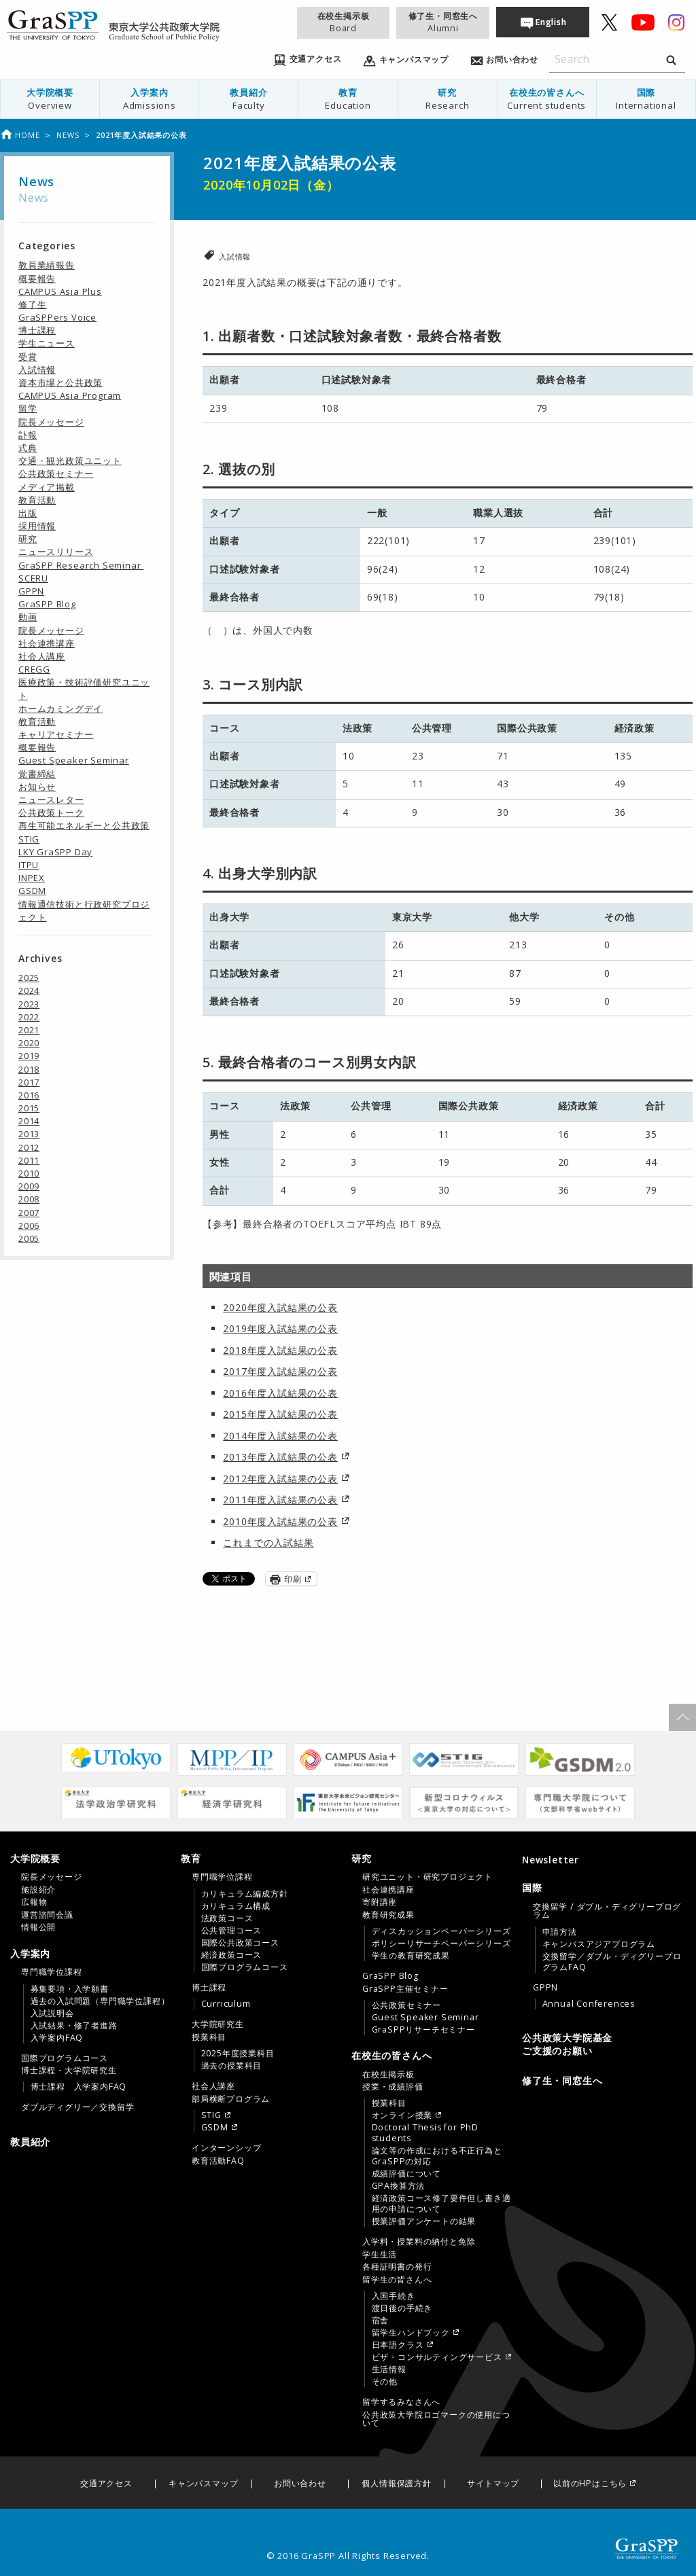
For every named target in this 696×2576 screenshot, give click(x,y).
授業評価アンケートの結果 (424, 2221)
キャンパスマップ (203, 2484)
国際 (646, 98)
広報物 (34, 1902)
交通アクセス (106, 2484)
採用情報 (37, 526)
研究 (447, 98)
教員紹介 (248, 98)
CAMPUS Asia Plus (60, 291)
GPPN (31, 591)
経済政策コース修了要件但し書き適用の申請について (441, 2204)
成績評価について (406, 2173)
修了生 (32, 304)
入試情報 (235, 256)
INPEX (31, 878)
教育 (347, 98)
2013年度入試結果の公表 (280, 1456)
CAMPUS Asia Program (69, 395)
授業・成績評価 (392, 2086)
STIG (28, 839)
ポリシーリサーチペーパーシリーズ (441, 1943)
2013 (28, 1134)
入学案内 (149, 98)
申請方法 (559, 1932)
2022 (28, 1017)
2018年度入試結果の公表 (280, 1350)
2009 (28, 1186)
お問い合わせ (300, 2484)
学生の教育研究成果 (411, 1955)
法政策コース (227, 1918)
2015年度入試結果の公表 (280, 1414)
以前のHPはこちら (590, 2484)
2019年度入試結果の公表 (280, 1328)
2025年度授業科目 (238, 2053)
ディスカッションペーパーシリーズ (441, 1931)
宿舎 (380, 2320)
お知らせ (37, 787)
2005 (28, 1238)
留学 (27, 408)
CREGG (34, 669)
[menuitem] (50, 99)
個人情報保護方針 (396, 2484)
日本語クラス (398, 2345)
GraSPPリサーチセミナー (423, 2029)
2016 (28, 1095)
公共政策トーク (51, 812)
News (67, 135)
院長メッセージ (51, 422)
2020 (28, 1043)
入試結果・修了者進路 (74, 2025)
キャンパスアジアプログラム (598, 1944)
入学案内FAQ (57, 2038)
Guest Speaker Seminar (73, 760)
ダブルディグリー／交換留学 (77, 2107)
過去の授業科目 (231, 2065)
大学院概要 (50, 98)
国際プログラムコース (64, 2058)
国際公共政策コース (240, 1942)
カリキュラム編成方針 (244, 1894)
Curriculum (226, 2004)
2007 (28, 1212)
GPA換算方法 (398, 2186)
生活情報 (389, 2369)
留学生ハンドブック (411, 2332)
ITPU (28, 865)
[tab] (92, 1892)
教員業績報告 (46, 265)
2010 (28, 1173)
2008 (28, 1199)
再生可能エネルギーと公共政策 (84, 825)
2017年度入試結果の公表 (280, 1371)
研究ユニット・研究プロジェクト (427, 1877)
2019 (28, 1056)
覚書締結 (37, 774)
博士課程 (37, 330)
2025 (28, 977)
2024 (28, 990)
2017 (28, 1082)
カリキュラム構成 (236, 1906)
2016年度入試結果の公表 (280, 1393)
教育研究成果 (388, 1915)
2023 (28, 1004)
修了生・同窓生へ (443, 22)
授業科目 (209, 2037)
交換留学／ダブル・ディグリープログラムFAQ (612, 1962)
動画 (27, 617)
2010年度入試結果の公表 (280, 1521)
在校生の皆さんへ (547, 98)
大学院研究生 (218, 2024)
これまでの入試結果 (268, 1542)
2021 (28, 1030)
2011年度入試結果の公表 (280, 1499)
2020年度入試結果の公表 (280, 1307)
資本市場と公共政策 (60, 382)
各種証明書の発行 (397, 2266)
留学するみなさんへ (401, 2402)
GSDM (32, 890)
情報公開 (38, 1927)
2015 (28, 1108)
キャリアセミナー (55, 734)
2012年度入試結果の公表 (280, 1478)
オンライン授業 (402, 2115)
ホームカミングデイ (60, 708)
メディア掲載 (46, 487)
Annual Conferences (588, 2004)
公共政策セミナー (55, 473)
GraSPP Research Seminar (80, 565)
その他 (385, 2381)
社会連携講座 (46, 643)
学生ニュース (46, 343)
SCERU (33, 578)
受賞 (27, 357)
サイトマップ (493, 2484)
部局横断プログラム (231, 2099)
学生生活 (379, 2254)
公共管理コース (231, 1930)
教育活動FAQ (218, 2160)
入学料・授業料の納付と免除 (418, 2241)
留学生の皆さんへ (397, 2279)
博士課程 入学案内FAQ (79, 2086)
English (551, 22)
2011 (28, 1160)
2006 (28, 1225)
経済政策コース (231, 1955)
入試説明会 (52, 2013)
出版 (27, 513)
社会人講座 (41, 656)
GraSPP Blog (47, 604)
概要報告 (37, 278)
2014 (28, 1121)
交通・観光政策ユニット (70, 460)
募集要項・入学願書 (70, 1989)
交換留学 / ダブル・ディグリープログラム (607, 1910)
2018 (28, 1069)
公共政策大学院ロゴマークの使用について (436, 2419)
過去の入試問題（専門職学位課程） (100, 2001)
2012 (28, 1147)
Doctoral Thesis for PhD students (425, 2133)
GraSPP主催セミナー (405, 1989)
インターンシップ (226, 2148)
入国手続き (393, 2296)
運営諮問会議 (47, 1915)
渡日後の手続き (402, 2308)
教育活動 (37, 500)
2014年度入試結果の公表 (280, 1435)
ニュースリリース (55, 551)
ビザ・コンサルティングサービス (437, 2357)
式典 (27, 448)
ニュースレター (51, 799)
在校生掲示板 (343, 22)
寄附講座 (379, 1902)
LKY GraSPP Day (55, 852)
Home (19, 135)
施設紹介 (38, 1889)
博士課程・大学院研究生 (69, 2070)
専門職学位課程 (51, 1972)
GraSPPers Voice (57, 317)
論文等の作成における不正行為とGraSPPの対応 (437, 2156)
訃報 (27, 435)
